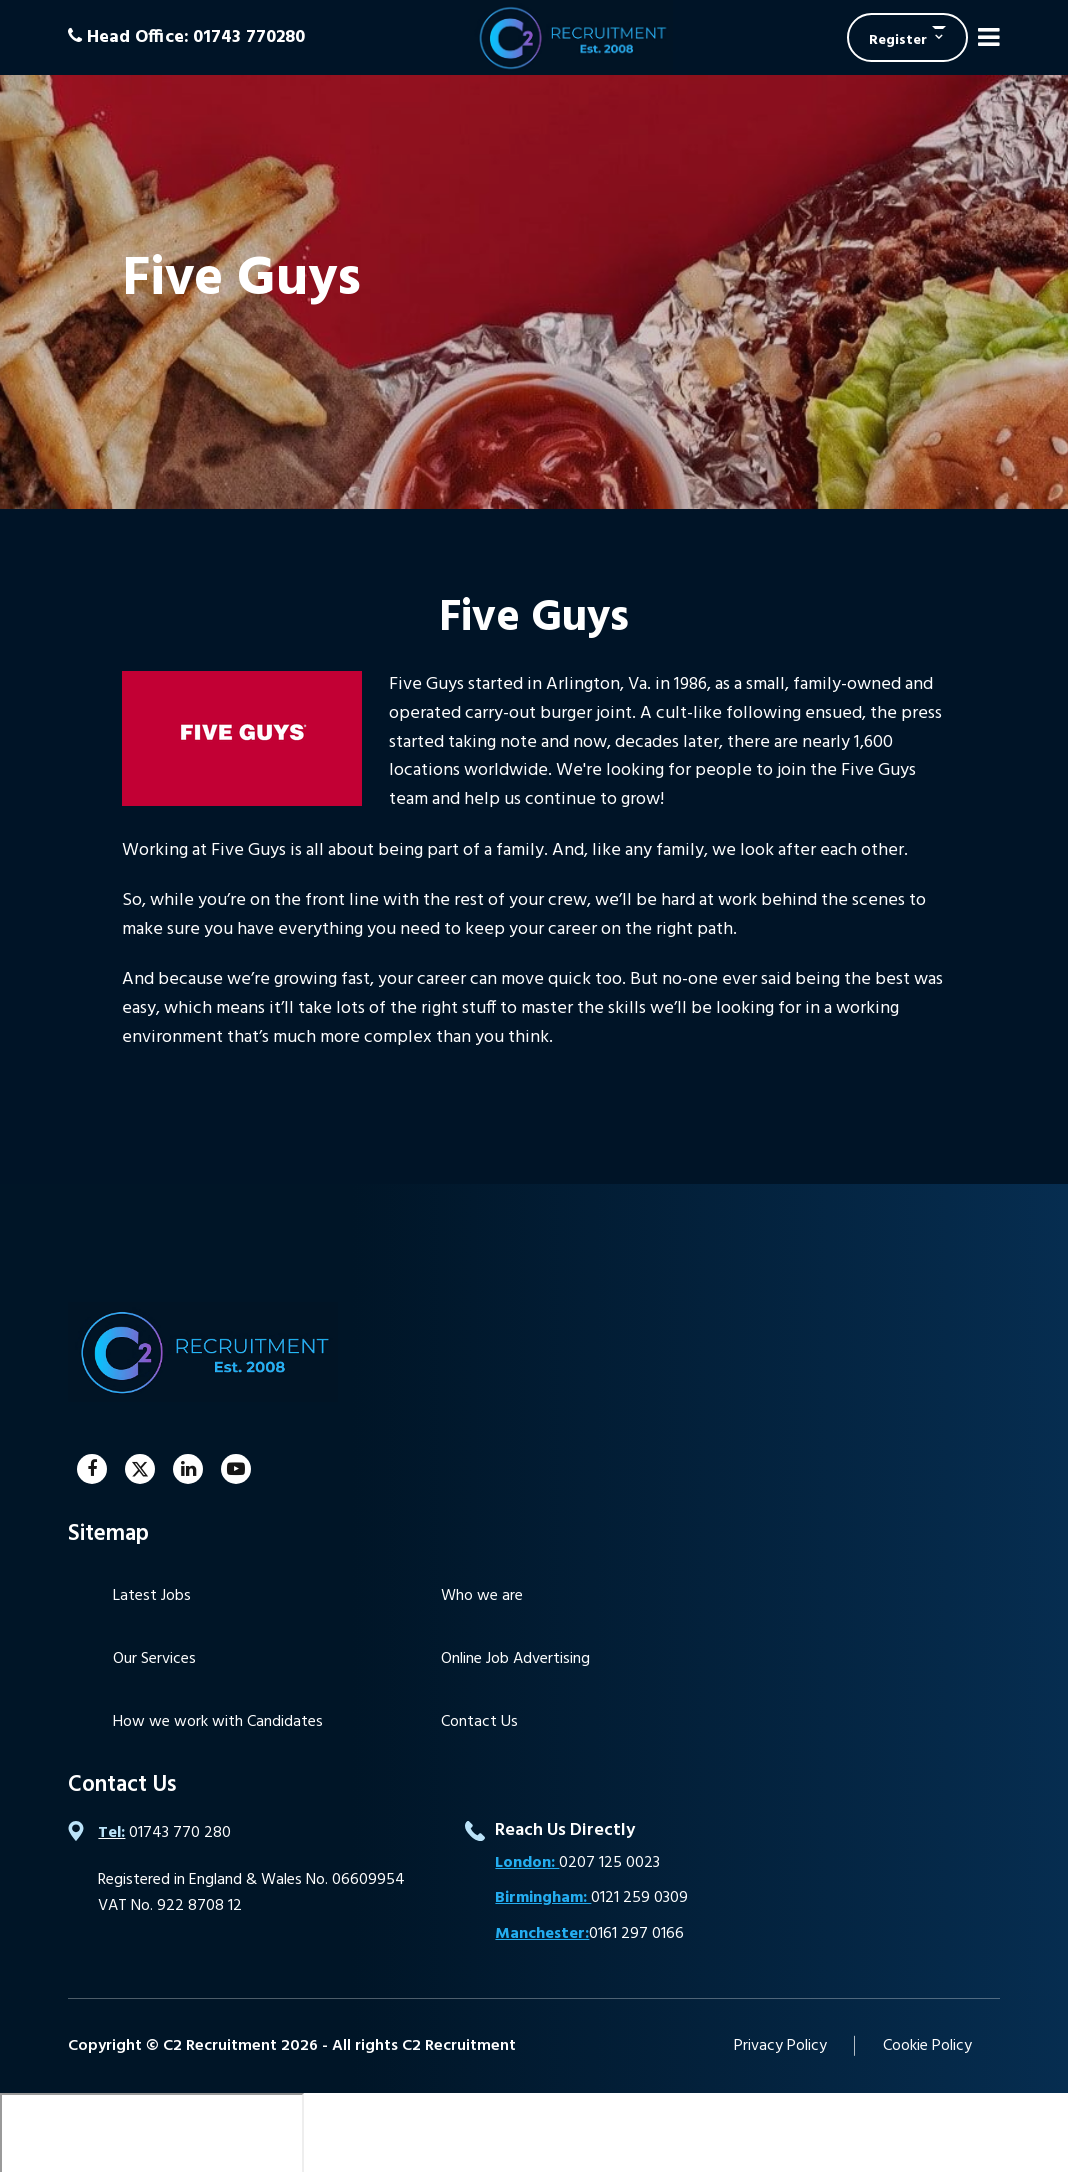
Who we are (482, 1596)
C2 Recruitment (571, 37)
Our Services (154, 1659)
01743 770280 (249, 37)
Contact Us (479, 1722)
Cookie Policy (927, 2046)
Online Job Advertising (515, 1659)
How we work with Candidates (218, 1722)
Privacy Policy (780, 2046)
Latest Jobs (152, 1596)
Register (898, 40)
